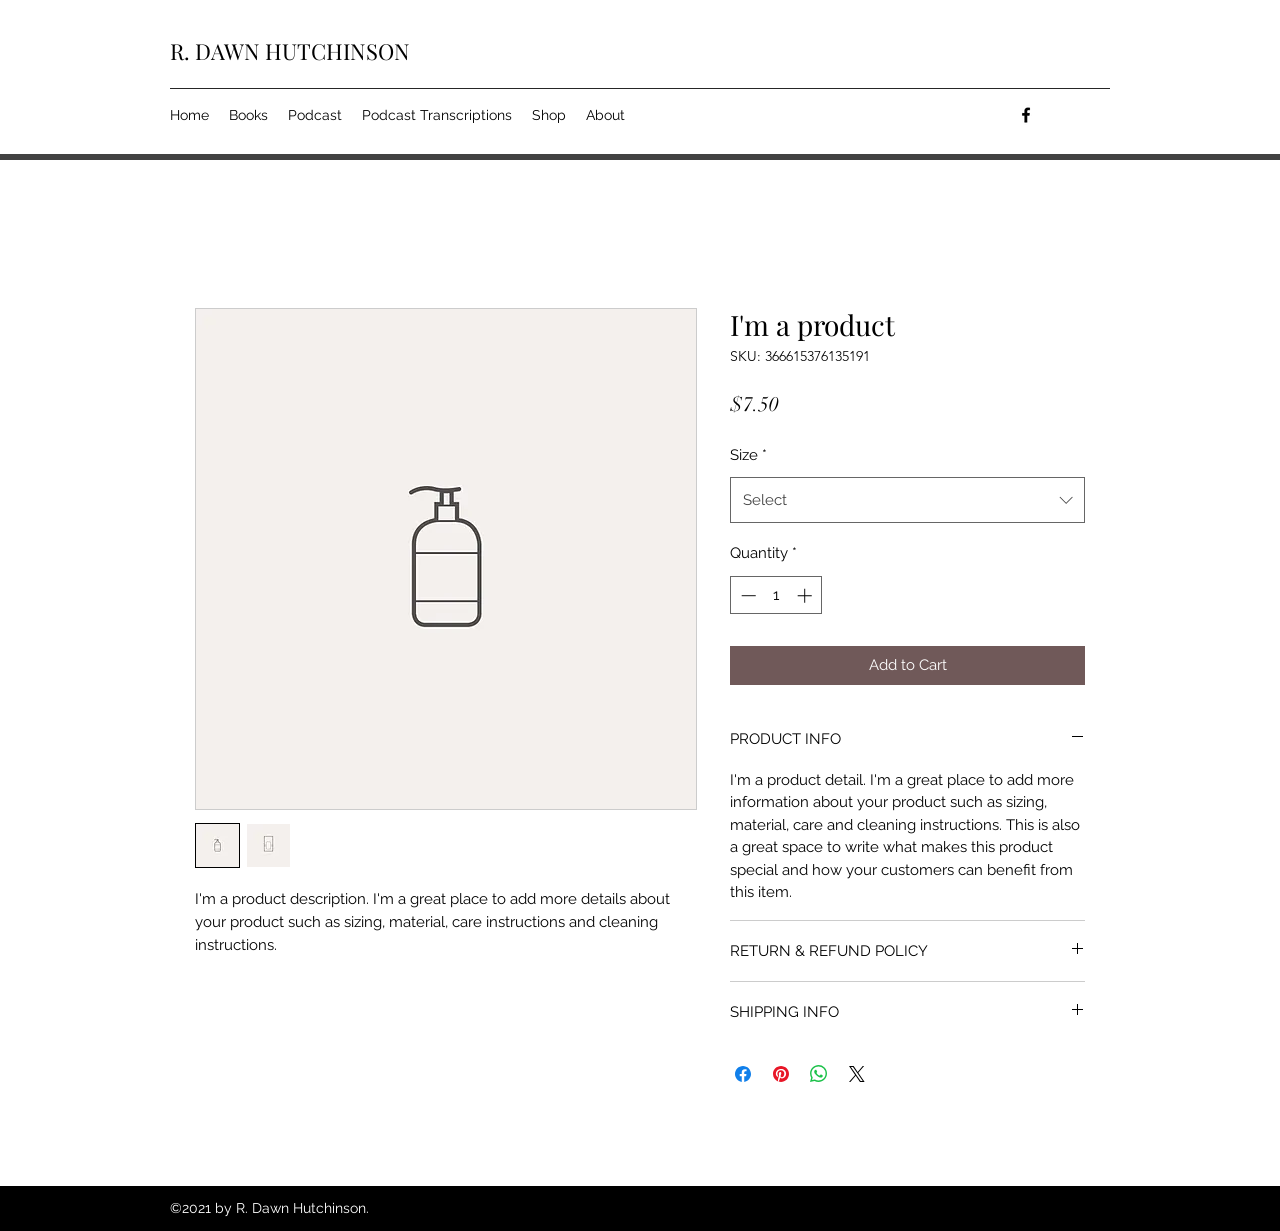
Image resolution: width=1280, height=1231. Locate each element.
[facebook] (1026, 115)
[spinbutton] (776, 595)
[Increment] (806, 595)
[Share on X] (857, 1074)
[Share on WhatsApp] (819, 1074)
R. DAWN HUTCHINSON (290, 51)
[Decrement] (746, 595)
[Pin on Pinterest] (781, 1074)
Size (748, 455)
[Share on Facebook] (743, 1074)
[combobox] (907, 500)
